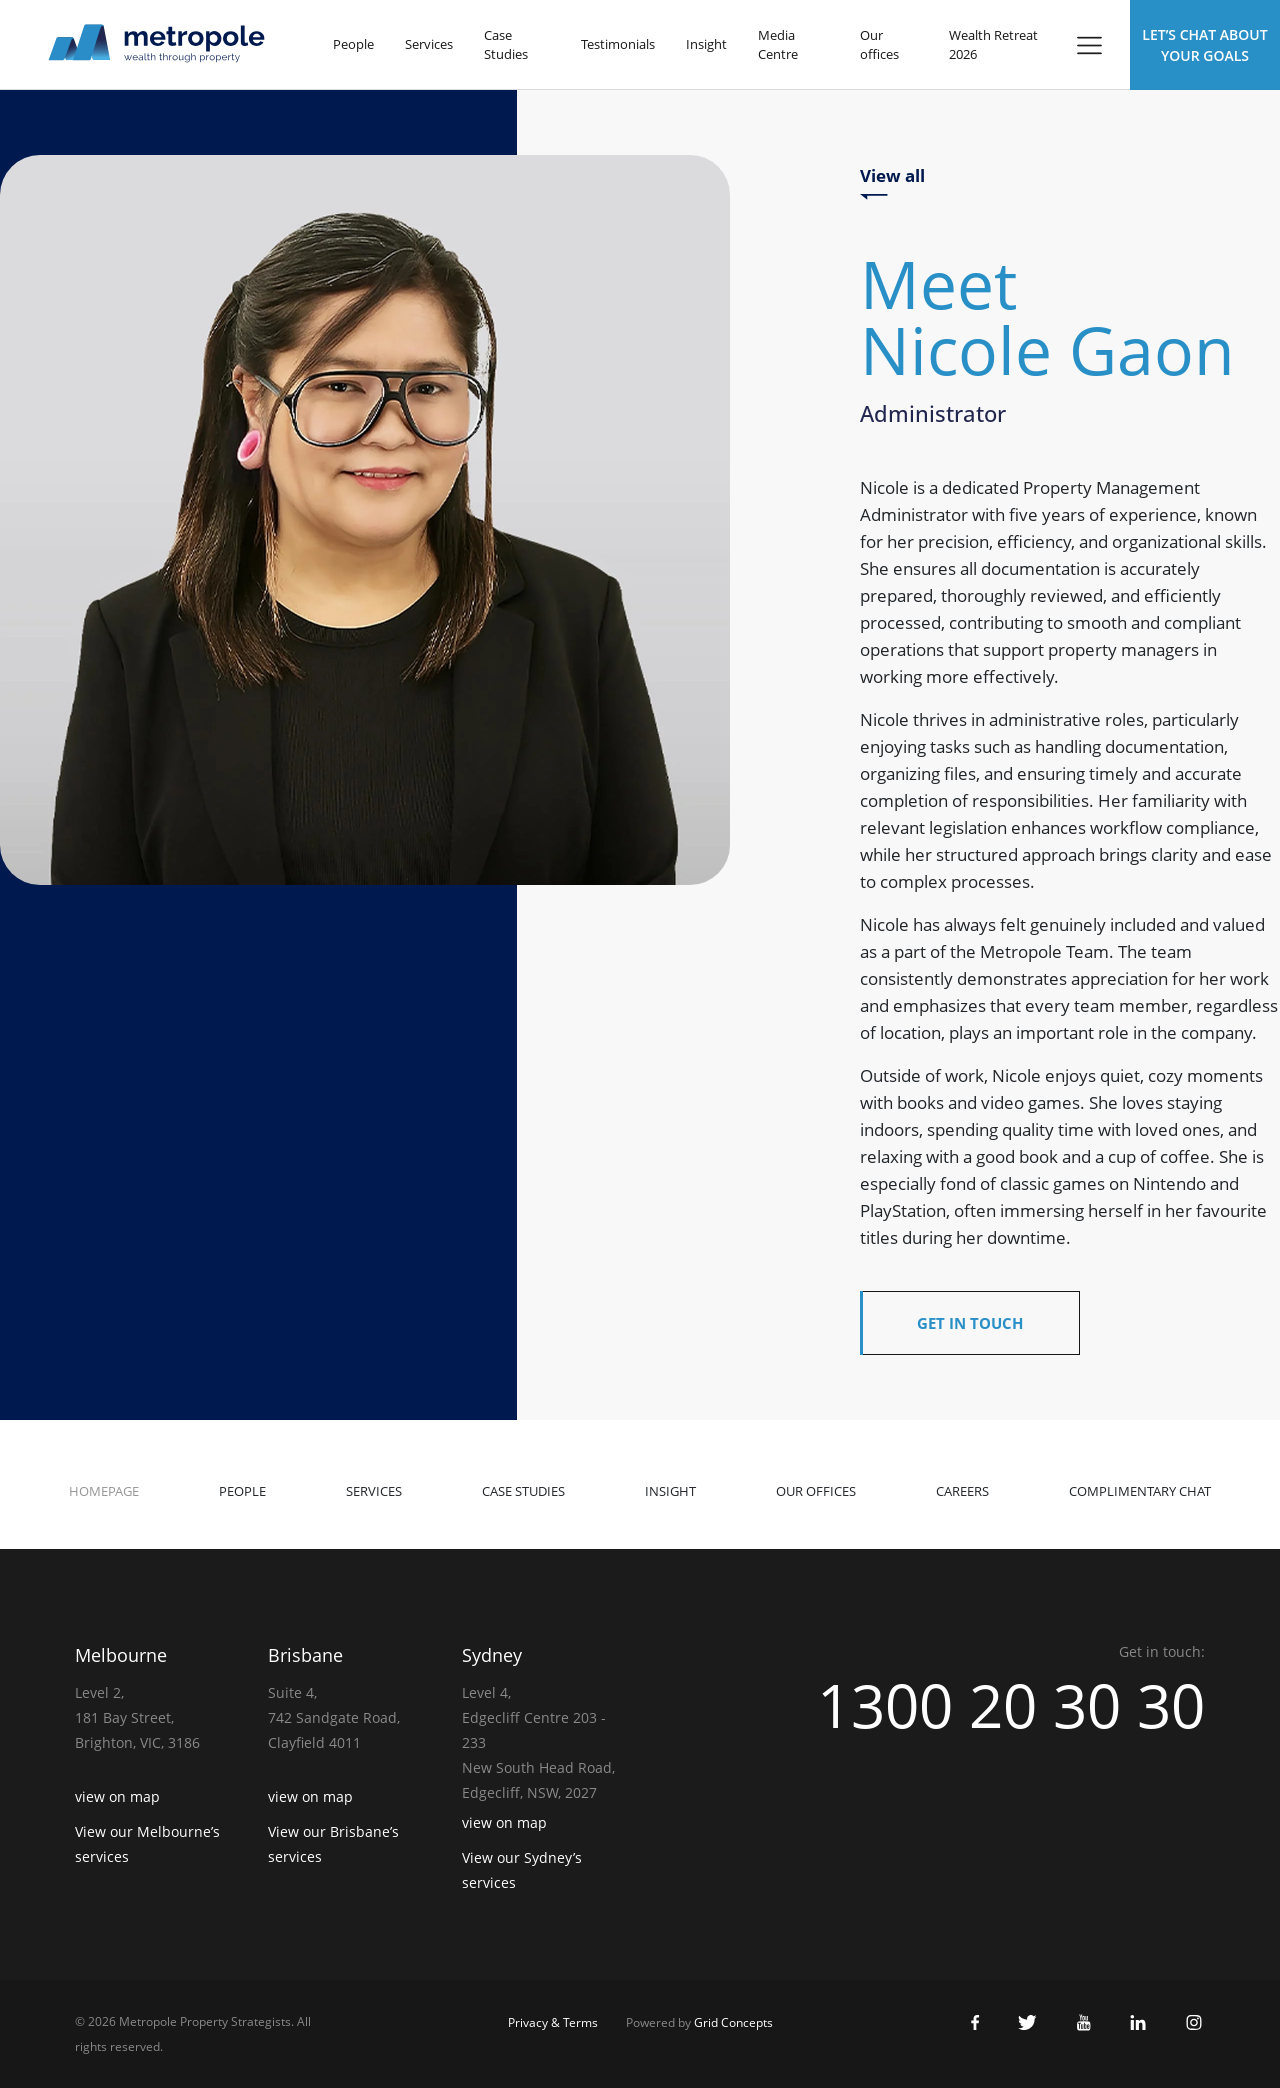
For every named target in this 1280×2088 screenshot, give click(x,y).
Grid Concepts (733, 2022)
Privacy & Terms (553, 2022)
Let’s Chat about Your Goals (1204, 45)
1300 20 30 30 (1011, 1705)
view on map (117, 1796)
